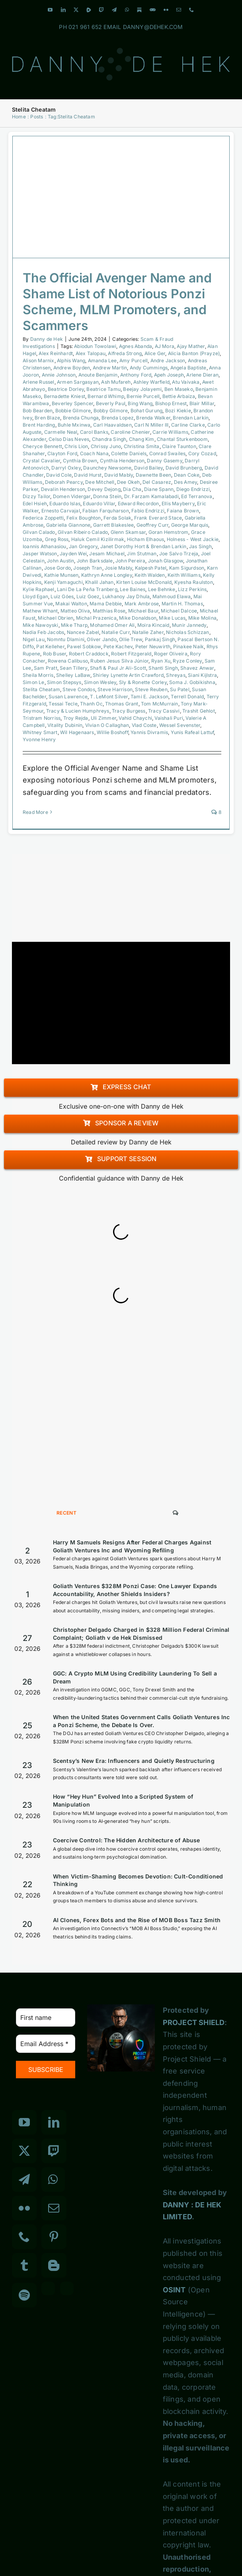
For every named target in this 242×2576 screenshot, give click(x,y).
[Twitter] (24, 2151)
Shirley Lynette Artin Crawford (128, 675)
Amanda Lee (102, 360)
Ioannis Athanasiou (44, 546)
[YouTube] (24, 2122)
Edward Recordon (138, 503)
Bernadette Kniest (64, 396)
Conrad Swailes (167, 453)
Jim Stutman (141, 554)
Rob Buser (54, 654)
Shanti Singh (163, 668)
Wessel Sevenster (179, 725)
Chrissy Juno (106, 446)
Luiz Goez (88, 596)
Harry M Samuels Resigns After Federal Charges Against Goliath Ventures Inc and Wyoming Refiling (132, 1546)
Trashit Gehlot (198, 711)
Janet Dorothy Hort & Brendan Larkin (143, 546)
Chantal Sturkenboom (182, 439)
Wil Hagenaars (77, 732)
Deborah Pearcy (64, 482)
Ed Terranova (196, 496)
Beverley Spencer (72, 403)
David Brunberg (184, 468)
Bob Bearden (38, 411)
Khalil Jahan (99, 582)
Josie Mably (118, 568)
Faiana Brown (183, 511)
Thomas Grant (121, 704)
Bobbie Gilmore (73, 411)
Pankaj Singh (160, 639)
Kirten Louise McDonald (144, 582)
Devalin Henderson (63, 489)
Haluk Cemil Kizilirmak (97, 539)
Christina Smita (142, 446)
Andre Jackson (167, 360)
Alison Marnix (39, 360)
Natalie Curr (115, 632)
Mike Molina (202, 618)
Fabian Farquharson (105, 511)
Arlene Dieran (202, 375)
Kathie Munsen (61, 575)
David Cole (59, 475)
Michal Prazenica (96, 618)
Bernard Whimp (106, 396)
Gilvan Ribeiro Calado (83, 532)
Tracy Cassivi (164, 711)
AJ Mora (164, 346)
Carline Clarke (188, 425)
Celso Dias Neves (69, 439)
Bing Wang (140, 403)
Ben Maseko (178, 389)
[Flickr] (24, 2208)
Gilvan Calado (39, 532)
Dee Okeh (128, 482)
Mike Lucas (172, 618)
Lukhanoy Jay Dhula (126, 596)
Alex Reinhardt (56, 353)
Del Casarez (156, 482)
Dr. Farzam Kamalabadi (151, 496)
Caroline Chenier (130, 432)
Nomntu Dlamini (65, 639)
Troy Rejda (75, 718)
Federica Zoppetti (43, 518)
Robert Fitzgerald (131, 654)
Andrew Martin (110, 368)
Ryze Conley (187, 661)
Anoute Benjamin (98, 375)
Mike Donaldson (137, 618)
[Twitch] (53, 2151)
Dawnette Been (154, 475)
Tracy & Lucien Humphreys (77, 711)
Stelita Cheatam (41, 689)
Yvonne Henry (39, 739)
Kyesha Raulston (193, 582)
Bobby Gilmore (111, 411)
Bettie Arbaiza (178, 396)
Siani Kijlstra (202, 675)
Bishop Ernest (171, 403)
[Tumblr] (24, 2265)
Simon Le (34, 682)
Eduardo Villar (99, 503)
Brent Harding (39, 425)
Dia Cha (132, 489)
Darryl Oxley (65, 468)
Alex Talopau (90, 353)
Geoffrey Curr (153, 525)
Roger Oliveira (170, 654)
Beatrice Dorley (66, 389)
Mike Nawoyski (41, 625)
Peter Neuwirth (153, 646)
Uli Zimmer (103, 718)
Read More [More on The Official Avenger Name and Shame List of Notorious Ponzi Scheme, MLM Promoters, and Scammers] (35, 812)
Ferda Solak (117, 518)
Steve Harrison (115, 689)
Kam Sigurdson (187, 568)
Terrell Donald (187, 697)
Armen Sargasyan (78, 382)
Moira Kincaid (153, 625)
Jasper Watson (40, 554)
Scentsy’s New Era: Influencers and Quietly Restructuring (134, 1760)
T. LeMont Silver (109, 697)
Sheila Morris (38, 675)
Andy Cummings (149, 368)
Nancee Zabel (83, 632)
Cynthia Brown (80, 461)
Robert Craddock (89, 654)
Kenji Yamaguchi (63, 582)
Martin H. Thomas (182, 604)
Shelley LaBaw (73, 675)
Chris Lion (76, 446)
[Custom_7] (67, 2288)
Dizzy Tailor (36, 496)
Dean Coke (187, 475)
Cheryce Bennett (42, 446)
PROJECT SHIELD (194, 2022)
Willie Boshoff (112, 732)
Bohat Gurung (146, 411)
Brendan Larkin (191, 418)
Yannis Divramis (149, 732)
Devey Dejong (104, 489)
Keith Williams (184, 575)
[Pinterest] (53, 2236)
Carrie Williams (170, 432)
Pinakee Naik (188, 646)
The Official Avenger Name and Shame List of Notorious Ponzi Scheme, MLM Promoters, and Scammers (117, 301)
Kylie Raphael (39, 589)
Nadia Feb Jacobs (43, 632)
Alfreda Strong (125, 353)
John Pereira (130, 561)
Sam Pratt (45, 668)
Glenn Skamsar (128, 532)
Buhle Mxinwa (74, 425)
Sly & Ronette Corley (143, 682)
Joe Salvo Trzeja (178, 554)
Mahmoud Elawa (171, 596)
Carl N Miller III (151, 425)
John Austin (60, 561)
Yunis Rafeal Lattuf (192, 732)
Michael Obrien (55, 618)
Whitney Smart (40, 732)
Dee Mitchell (99, 482)
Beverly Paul (110, 403)
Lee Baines (132, 589)
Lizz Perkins (192, 589)
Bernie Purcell (143, 396)
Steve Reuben (151, 689)
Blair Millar (201, 403)
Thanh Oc (91, 704)
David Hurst (87, 475)
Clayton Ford (62, 453)
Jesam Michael (107, 554)
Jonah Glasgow (165, 561)
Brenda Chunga (81, 418)
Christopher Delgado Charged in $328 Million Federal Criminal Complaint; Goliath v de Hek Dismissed (141, 1633)
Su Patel (179, 689)
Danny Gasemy (164, 461)
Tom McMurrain (159, 704)
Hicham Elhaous (145, 539)
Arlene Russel (39, 382)
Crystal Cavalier (41, 461)
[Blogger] (53, 2265)
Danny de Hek (46, 339)
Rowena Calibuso (68, 661)
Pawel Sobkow (84, 646)
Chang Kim (141, 439)
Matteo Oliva (75, 611)
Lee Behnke (162, 589)
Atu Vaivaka (185, 382)
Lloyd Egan (35, 596)
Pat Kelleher (50, 646)
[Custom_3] (48, 2288)
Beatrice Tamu (103, 389)
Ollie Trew (130, 639)
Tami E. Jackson (149, 697)
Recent (66, 1513)
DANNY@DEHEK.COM (153, 26)
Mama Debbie (106, 604)
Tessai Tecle (63, 704)
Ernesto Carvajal (60, 511)
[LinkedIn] (53, 2122)
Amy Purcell (133, 360)
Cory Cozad (202, 453)
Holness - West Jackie (193, 539)
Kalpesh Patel (151, 568)
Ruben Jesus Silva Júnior (119, 661)
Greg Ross (57, 539)
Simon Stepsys (64, 682)
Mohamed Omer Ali (112, 625)
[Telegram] (24, 2179)
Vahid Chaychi (135, 718)
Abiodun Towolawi (95, 346)
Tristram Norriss (41, 718)
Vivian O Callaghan (107, 725)
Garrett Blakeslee (113, 525)
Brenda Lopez (117, 418)
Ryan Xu (160, 661)
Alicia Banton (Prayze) (194, 353)
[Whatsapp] (52, 2179)
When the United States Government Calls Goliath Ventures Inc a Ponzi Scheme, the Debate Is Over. (141, 1721)
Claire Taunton (179, 446)
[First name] (45, 2017)
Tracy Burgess (129, 711)
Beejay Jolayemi (142, 389)
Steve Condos (78, 689)
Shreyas (175, 675)
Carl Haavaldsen (112, 425)
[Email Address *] (45, 2044)
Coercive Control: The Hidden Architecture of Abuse (126, 1840)
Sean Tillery (73, 668)
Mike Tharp (74, 625)
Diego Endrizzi (193, 489)
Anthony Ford (135, 375)
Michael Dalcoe (179, 611)
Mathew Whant (40, 611)
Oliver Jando (101, 639)
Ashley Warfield (151, 382)
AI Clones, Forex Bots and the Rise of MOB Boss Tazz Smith (137, 1920)
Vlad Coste (144, 725)
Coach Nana (94, 453)
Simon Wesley (100, 682)
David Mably (118, 475)
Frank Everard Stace (158, 518)
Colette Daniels (128, 453)
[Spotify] (24, 2295)
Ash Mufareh (116, 382)
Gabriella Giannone (68, 525)
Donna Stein (107, 496)
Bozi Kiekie (178, 411)
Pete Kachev (118, 646)
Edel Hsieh (35, 503)
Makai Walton (71, 604)
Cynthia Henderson (122, 461)
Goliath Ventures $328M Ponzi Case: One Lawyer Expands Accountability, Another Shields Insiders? (135, 1590)
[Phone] (24, 2236)
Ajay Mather (191, 346)
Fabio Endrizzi (147, 511)
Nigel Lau (34, 639)
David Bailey (148, 468)
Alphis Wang (71, 360)
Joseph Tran (87, 568)
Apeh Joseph (169, 375)
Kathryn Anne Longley (106, 575)
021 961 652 (85, 26)
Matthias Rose (109, 611)
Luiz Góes (62, 596)
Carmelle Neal (61, 432)
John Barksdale (95, 561)
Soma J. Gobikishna (192, 682)
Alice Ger (155, 353)
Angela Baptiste (188, 368)
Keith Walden (150, 575)
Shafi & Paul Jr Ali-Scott (118, 668)
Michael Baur (143, 611)
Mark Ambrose (142, 604)
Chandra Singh (109, 439)
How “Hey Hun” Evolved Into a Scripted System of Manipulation (123, 1800)
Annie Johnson (59, 375)
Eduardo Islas (64, 503)
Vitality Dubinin (64, 725)
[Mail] (53, 2208)
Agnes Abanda (135, 346)
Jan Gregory (83, 546)
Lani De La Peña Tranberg (87, 589)
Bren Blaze (47, 418)
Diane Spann (159, 489)
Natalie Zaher (148, 632)
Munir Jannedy (189, 625)
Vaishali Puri (168, 718)
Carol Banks (94, 432)
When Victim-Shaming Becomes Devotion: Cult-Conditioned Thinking (138, 1880)
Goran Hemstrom (168, 532)
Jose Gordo (57, 568)
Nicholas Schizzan (187, 632)
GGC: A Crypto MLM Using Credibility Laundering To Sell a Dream (135, 1677)
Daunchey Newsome (107, 468)
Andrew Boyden (71, 368)
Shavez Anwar (197, 668)
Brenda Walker (153, 418)
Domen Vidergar (72, 496)
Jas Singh (200, 546)
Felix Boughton (83, 518)
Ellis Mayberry (178, 503)
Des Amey (185, 482)
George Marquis (190, 525)
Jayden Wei (73, 554)
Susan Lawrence (68, 697)
